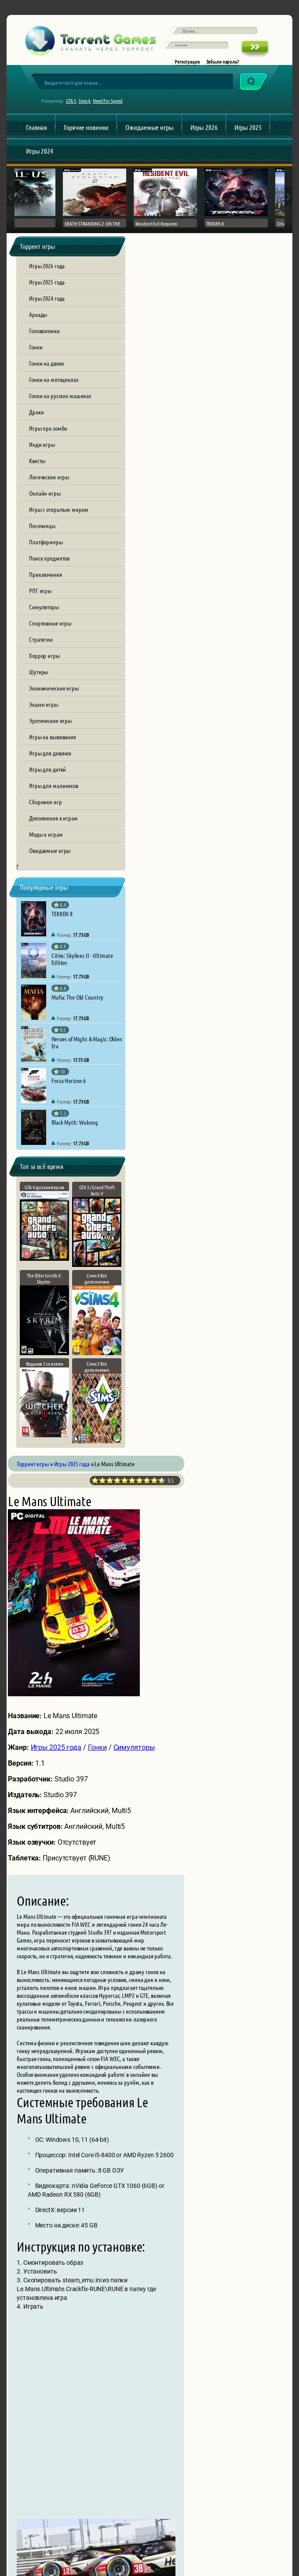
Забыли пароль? (222, 66)
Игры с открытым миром (58, 517)
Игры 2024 (39, 158)
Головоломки (44, 338)
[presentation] (214, 2429)
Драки (36, 419)
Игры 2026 (204, 134)
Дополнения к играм (53, 825)
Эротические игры (50, 728)
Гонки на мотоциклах (53, 387)
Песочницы (42, 533)
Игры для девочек (50, 760)
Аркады (38, 322)
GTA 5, (74, 108)
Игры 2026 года (47, 273)
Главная (36, 134)
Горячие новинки (86, 134)
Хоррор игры (44, 663)
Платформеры (46, 549)
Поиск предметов (49, 565)
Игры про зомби (48, 435)
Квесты (37, 468)
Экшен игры (43, 712)
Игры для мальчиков (53, 793)
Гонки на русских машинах (60, 403)
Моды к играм (46, 841)
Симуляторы (44, 614)
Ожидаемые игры (149, 134)
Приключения (45, 582)
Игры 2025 (248, 134)
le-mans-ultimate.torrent (184, 1802)
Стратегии (41, 647)
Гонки (35, 354)
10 (261, 276)
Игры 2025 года (47, 289)
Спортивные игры (50, 630)
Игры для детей (47, 777)
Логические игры (49, 484)
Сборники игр (45, 809)
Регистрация (187, 66)
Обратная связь (103, 2523)
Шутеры (38, 679)
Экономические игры (54, 695)
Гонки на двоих (46, 370)
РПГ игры (40, 598)
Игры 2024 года (47, 305)
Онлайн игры (45, 500)
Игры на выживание (52, 744)
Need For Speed (110, 108)
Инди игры (42, 452)
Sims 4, (88, 108)
